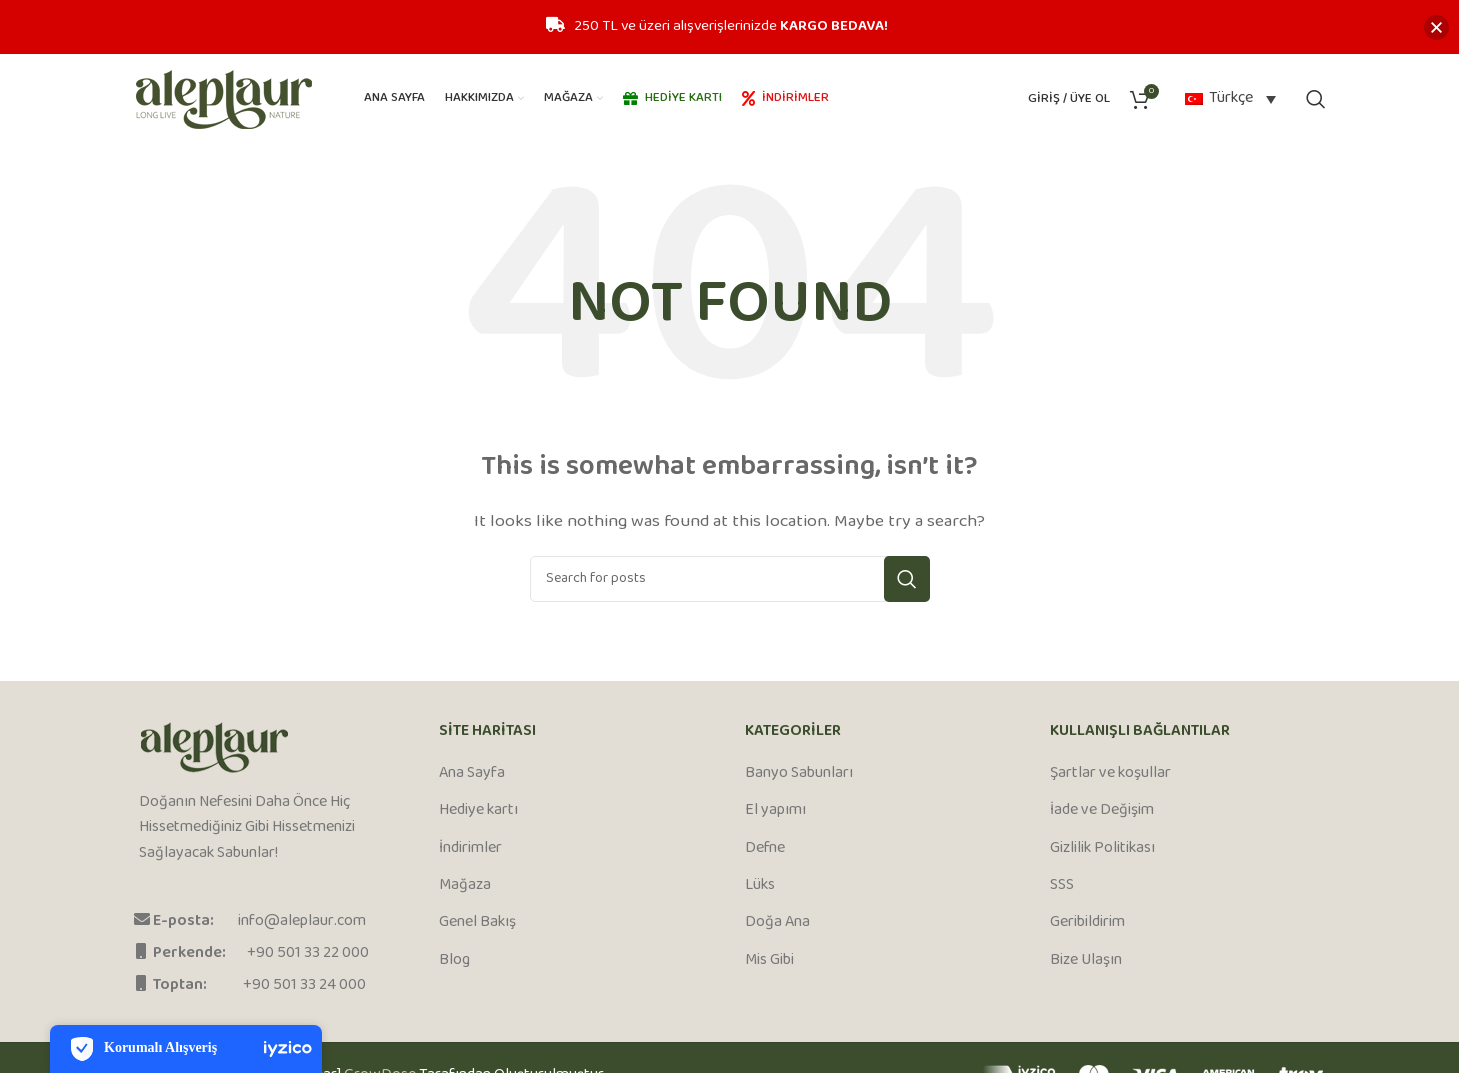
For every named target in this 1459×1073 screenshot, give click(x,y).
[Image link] (214, 747)
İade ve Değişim (1102, 811)
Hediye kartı (478, 811)
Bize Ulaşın (1086, 961)
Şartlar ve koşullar (1110, 774)
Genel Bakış (477, 923)
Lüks (760, 886)
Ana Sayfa (472, 774)
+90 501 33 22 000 (308, 953)
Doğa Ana (777, 923)
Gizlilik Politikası (1102, 849)
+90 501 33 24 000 (304, 985)
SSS (1062, 886)
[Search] (1316, 99)
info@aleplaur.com (302, 921)
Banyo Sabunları (799, 774)
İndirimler (470, 849)
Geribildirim (1087, 923)
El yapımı (775, 811)
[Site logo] (224, 99)
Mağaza (465, 886)
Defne (765, 849)
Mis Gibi (769, 961)
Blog (454, 961)
